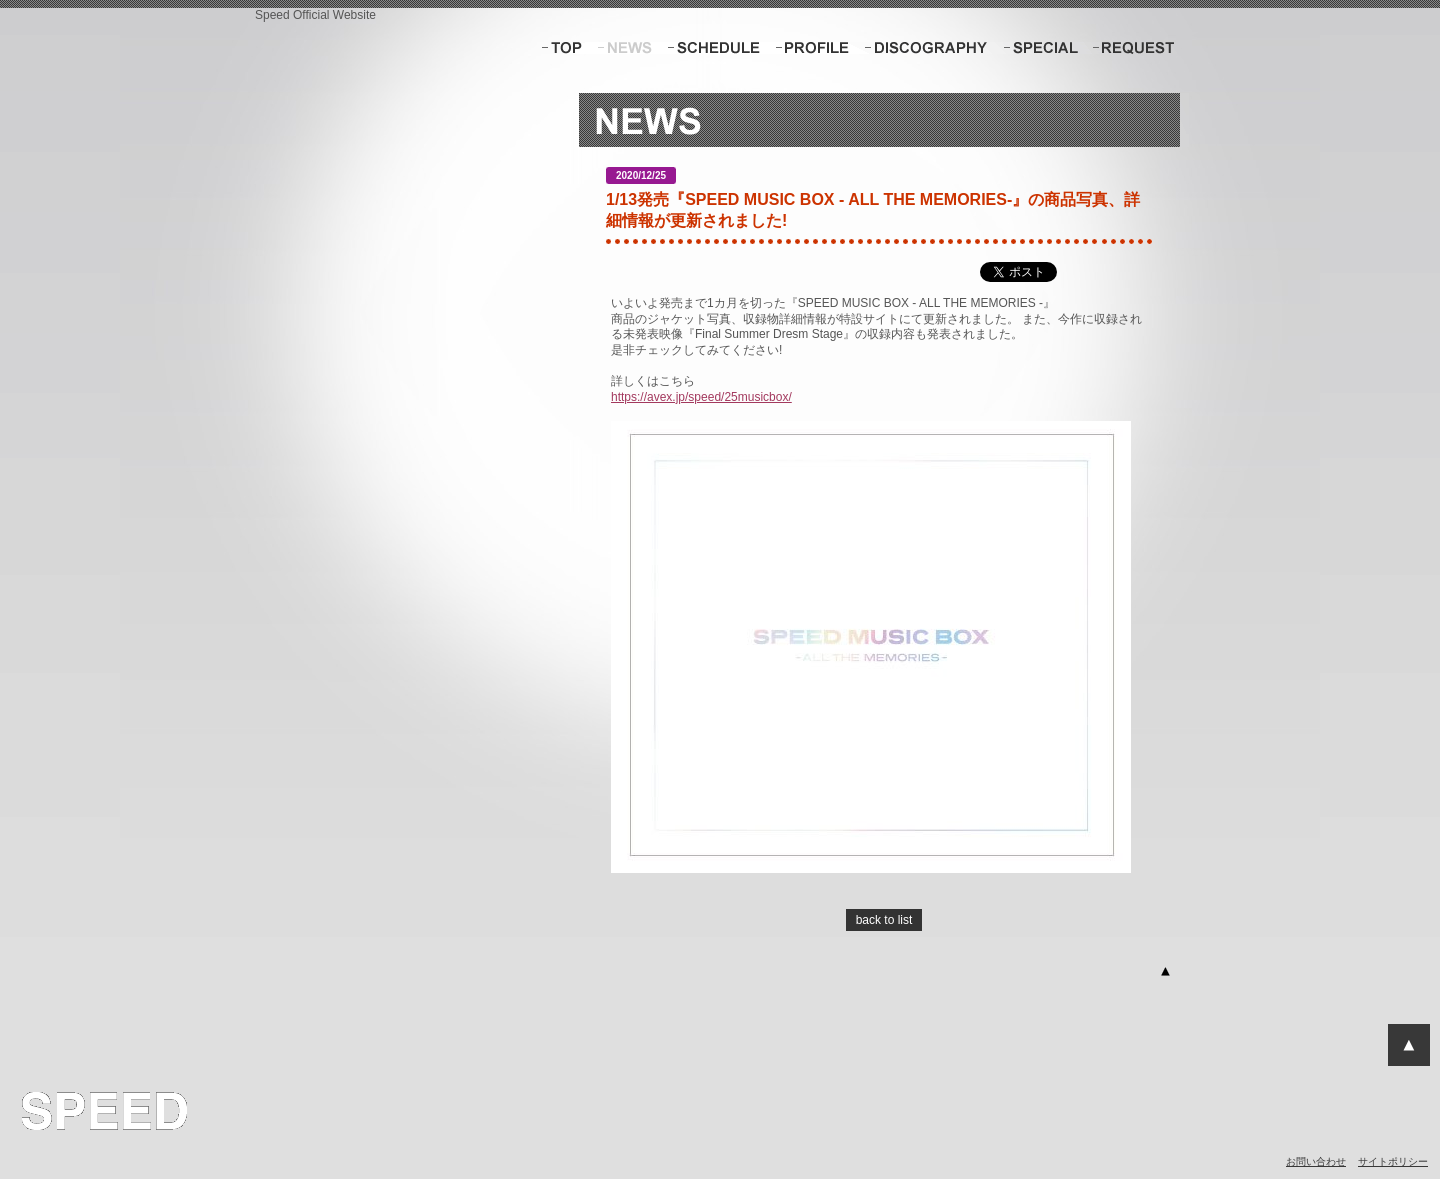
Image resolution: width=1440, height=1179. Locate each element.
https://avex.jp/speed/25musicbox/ (701, 397)
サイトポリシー (1393, 1161)
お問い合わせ (1316, 1161)
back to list (884, 920)
